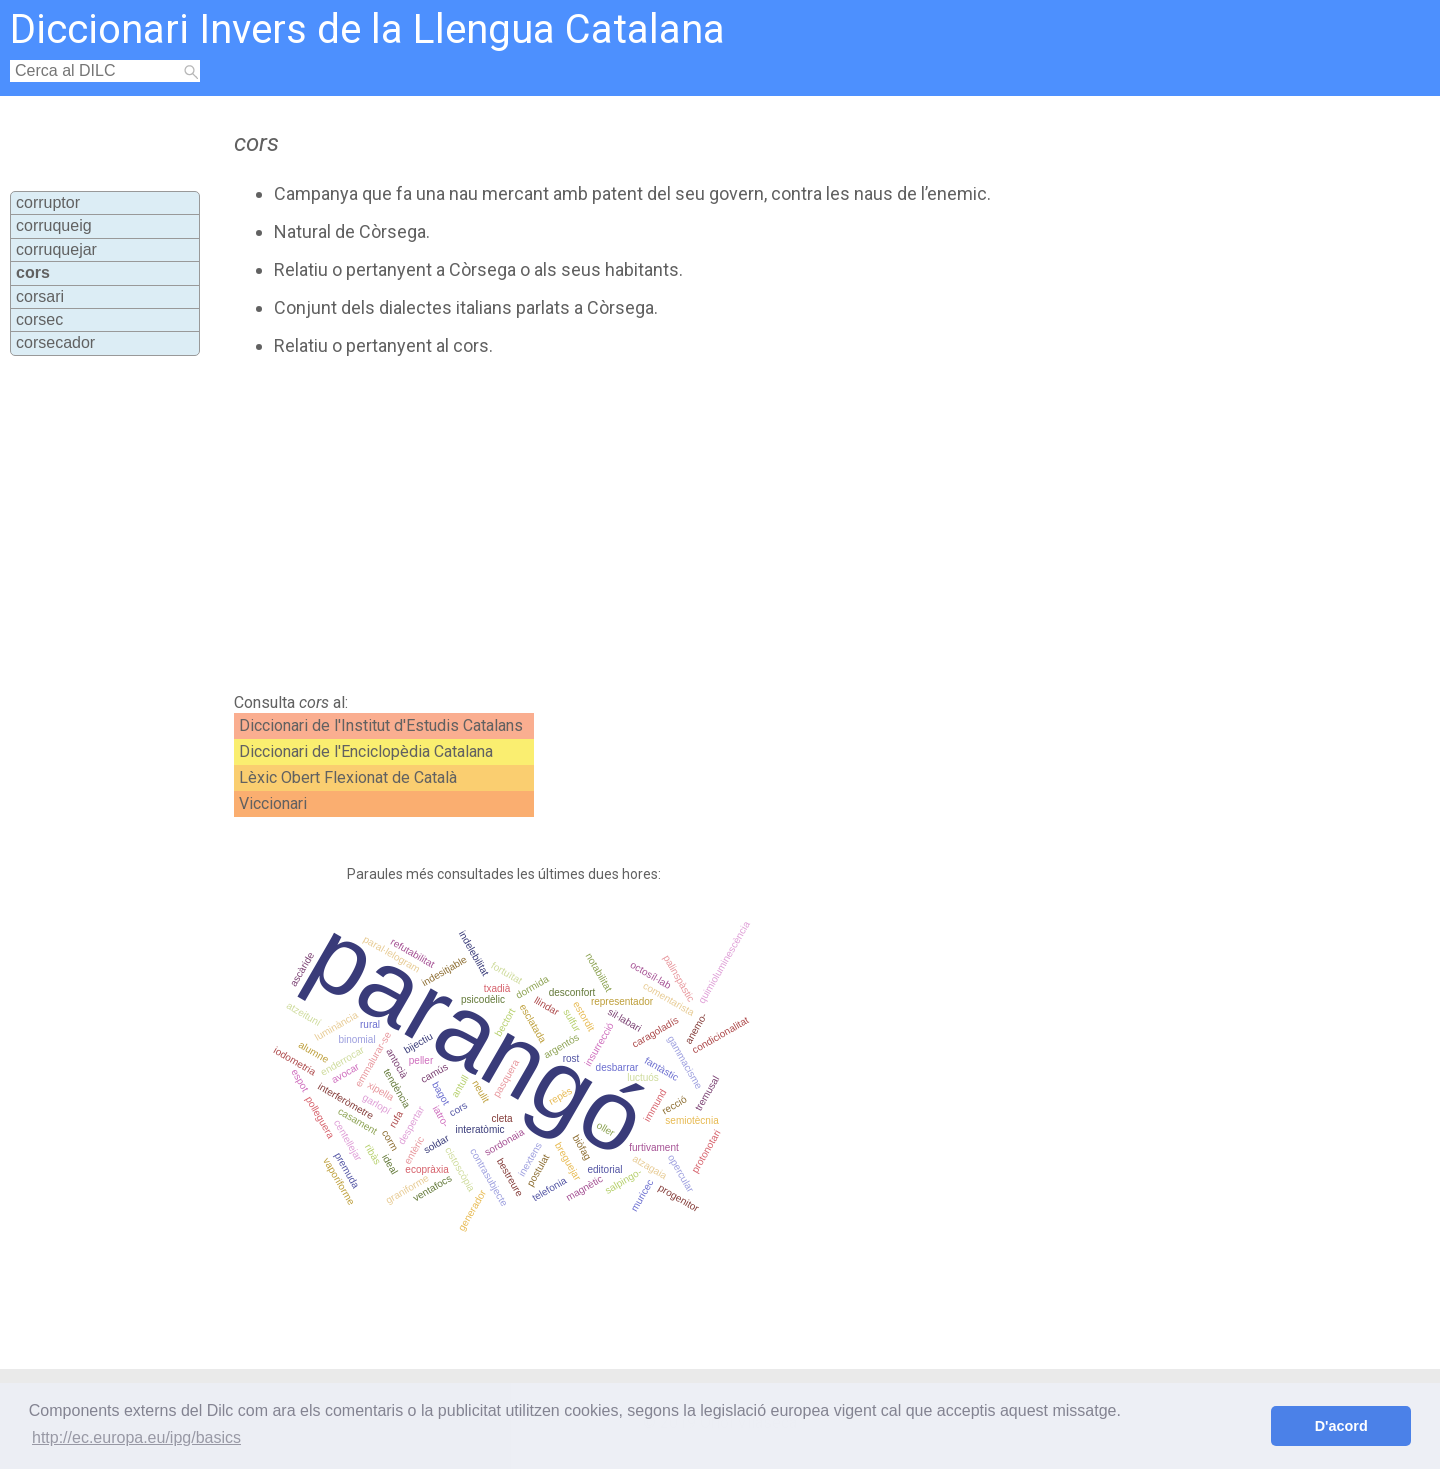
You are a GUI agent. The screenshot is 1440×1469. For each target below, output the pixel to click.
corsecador (55, 342)
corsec (39, 319)
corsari (40, 296)
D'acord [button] (1341, 1426)
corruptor (48, 202)
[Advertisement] (641, 525)
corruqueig (54, 225)
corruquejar (56, 249)
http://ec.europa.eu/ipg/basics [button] (136, 1437)
